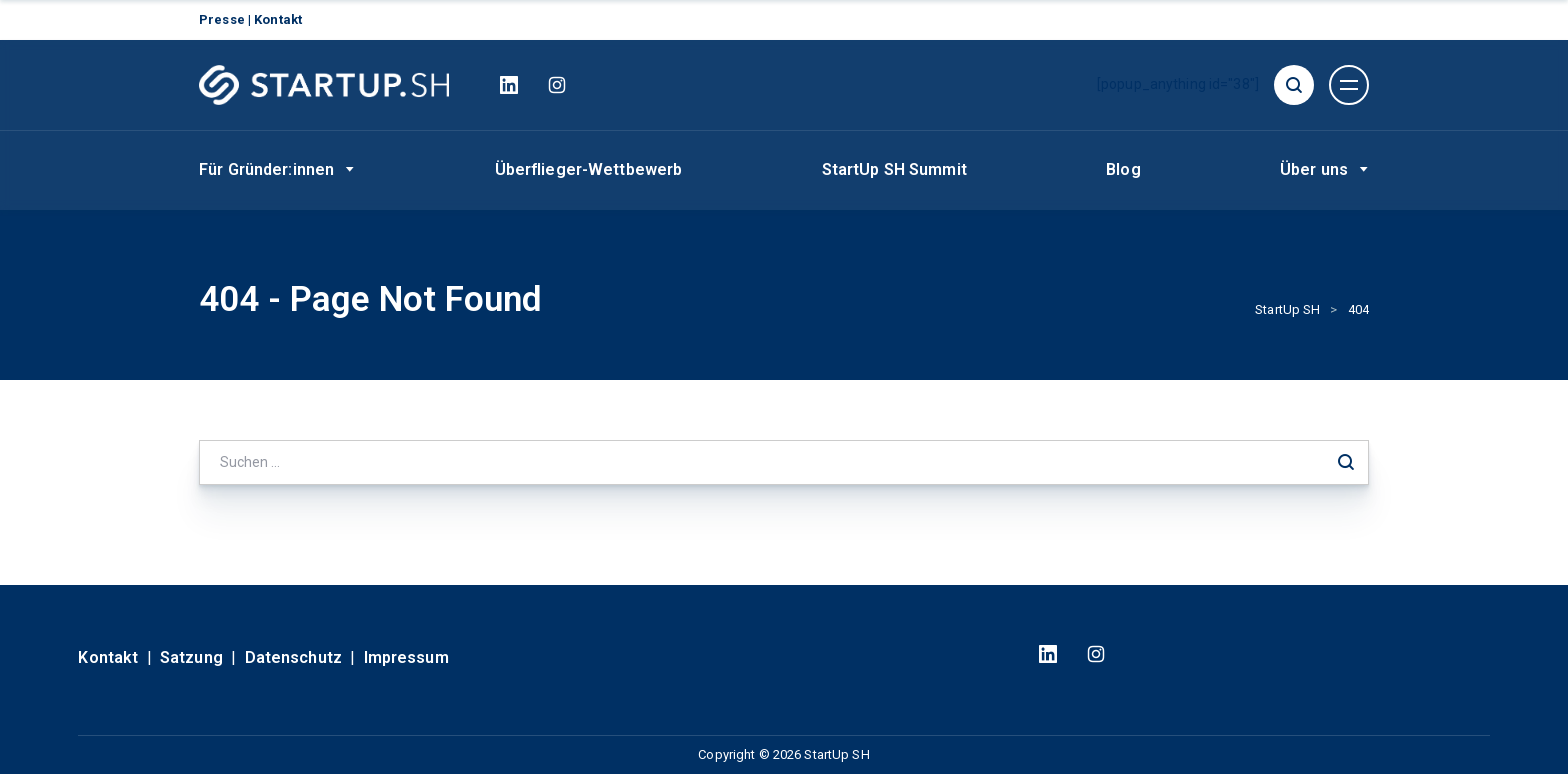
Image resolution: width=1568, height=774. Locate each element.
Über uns (1314, 169)
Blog (1123, 169)
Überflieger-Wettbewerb (589, 169)
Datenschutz (293, 657)
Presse (223, 19)
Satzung (191, 657)
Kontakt (278, 19)
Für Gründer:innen (266, 169)
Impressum (406, 657)
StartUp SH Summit (894, 169)
